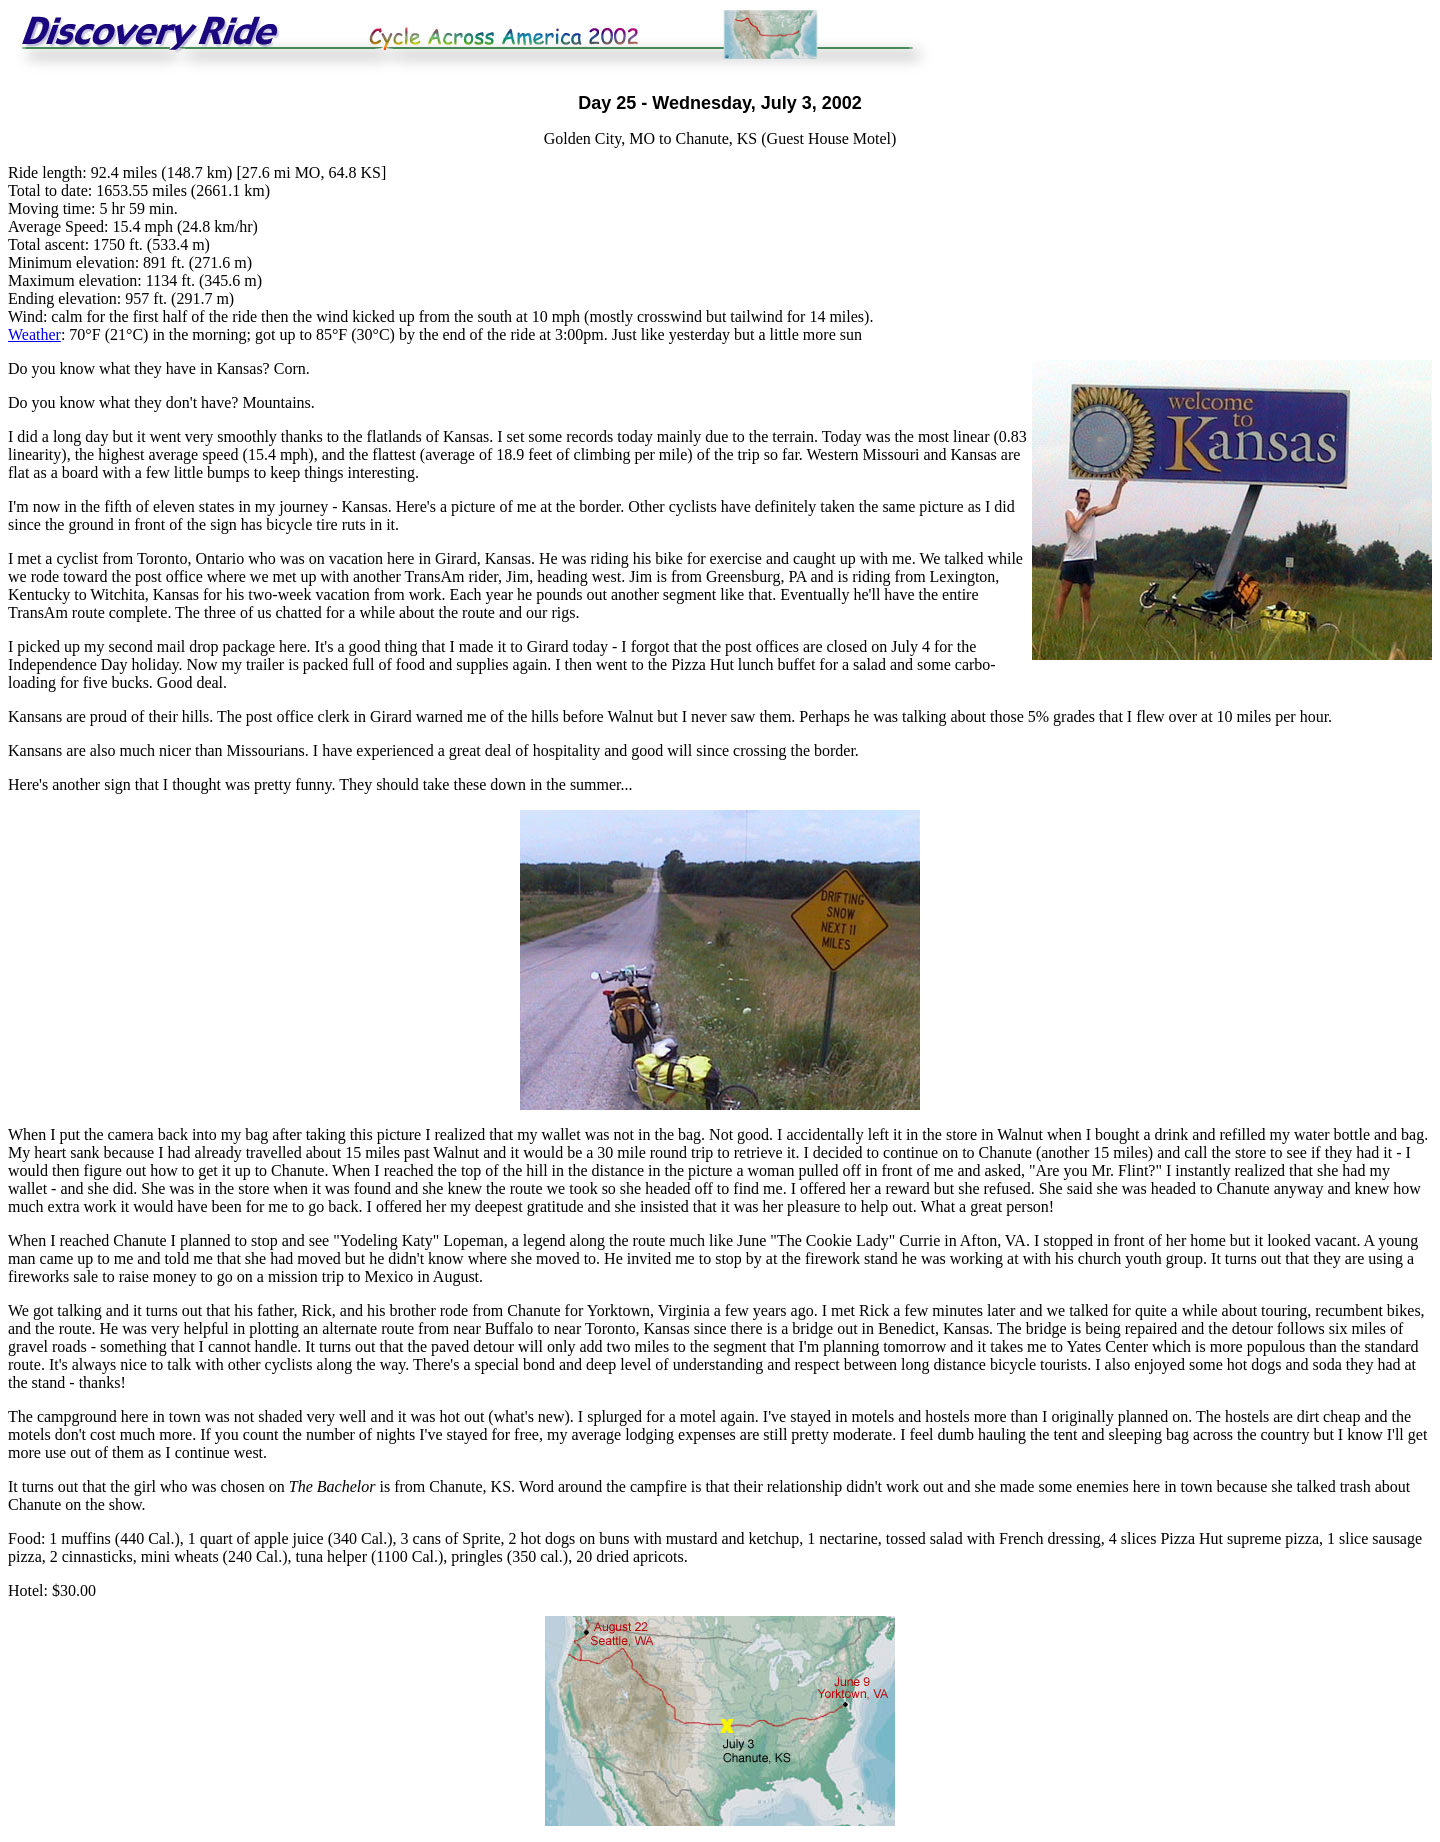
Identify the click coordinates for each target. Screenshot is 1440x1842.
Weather (34, 334)
